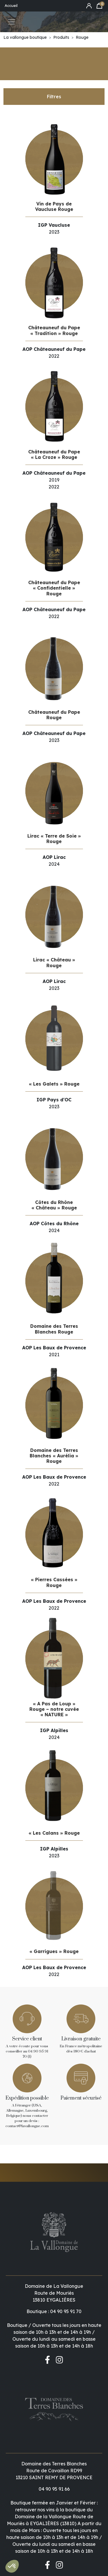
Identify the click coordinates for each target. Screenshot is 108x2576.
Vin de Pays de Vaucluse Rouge (54, 206)
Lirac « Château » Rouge (54, 962)
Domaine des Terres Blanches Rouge (54, 1328)
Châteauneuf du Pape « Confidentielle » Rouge (54, 588)
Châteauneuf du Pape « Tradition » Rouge (54, 330)
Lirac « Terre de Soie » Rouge (54, 838)
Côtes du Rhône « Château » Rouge (54, 1205)
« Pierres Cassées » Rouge (54, 1582)
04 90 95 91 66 (54, 2400)
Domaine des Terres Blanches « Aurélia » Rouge (54, 1455)
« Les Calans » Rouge (54, 1833)
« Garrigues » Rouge (54, 1951)
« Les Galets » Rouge (54, 1084)
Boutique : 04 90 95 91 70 (54, 2267)
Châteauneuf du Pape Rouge (54, 714)
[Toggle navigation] (11, 22)
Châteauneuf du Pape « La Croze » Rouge (54, 454)
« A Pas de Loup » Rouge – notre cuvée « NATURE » (54, 1709)
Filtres (54, 96)
